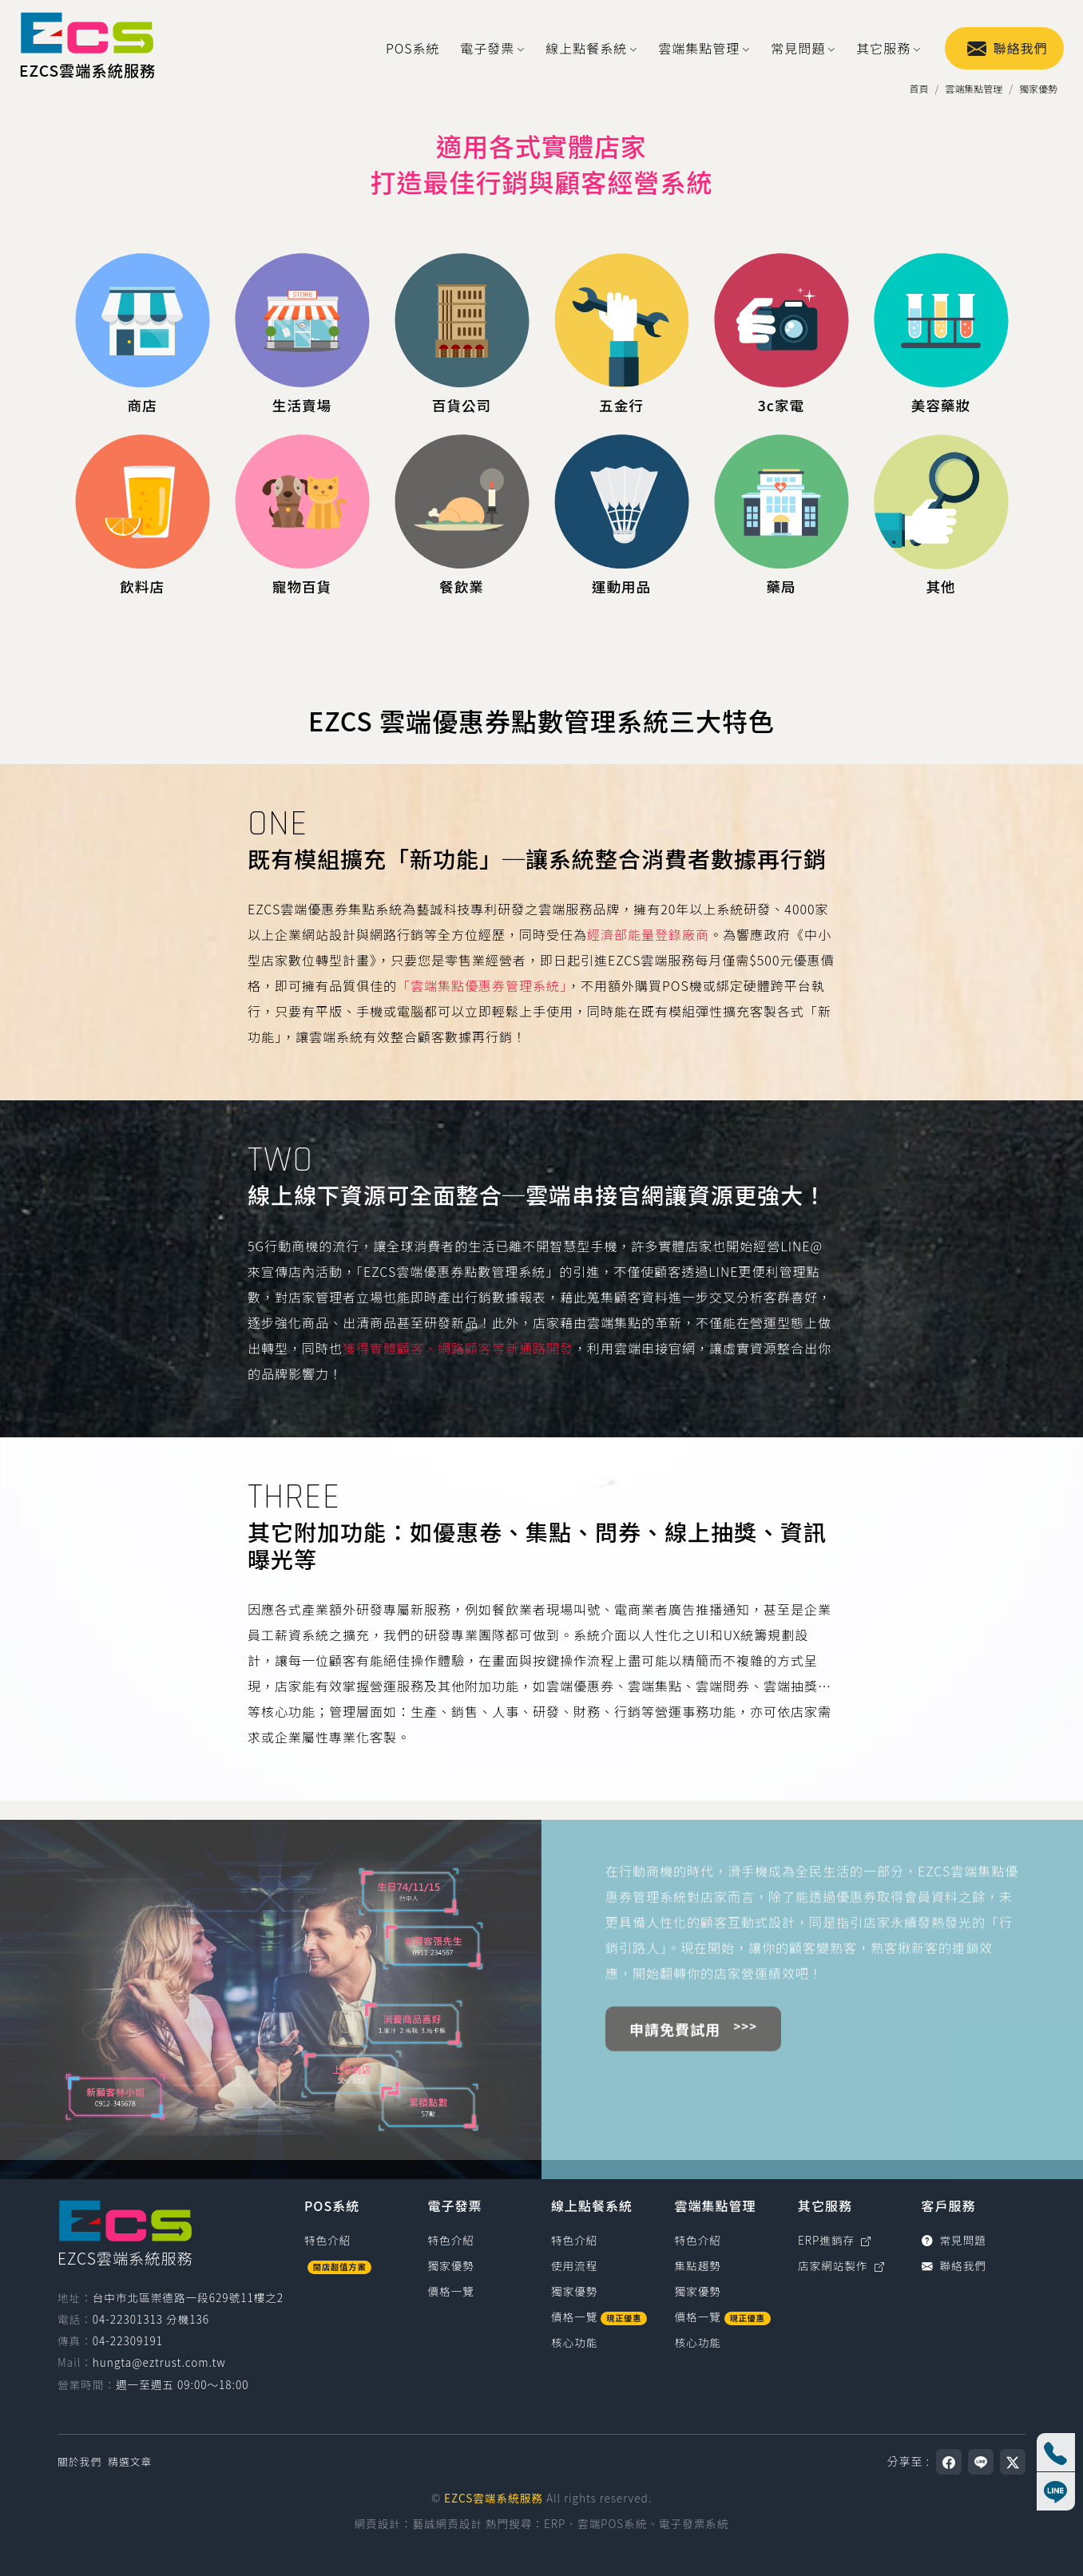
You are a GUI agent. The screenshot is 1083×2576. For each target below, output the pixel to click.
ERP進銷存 (834, 2240)
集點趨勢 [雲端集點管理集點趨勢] (698, 2265)
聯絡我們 (1007, 48)
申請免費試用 (674, 2069)
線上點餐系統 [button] (586, 47)
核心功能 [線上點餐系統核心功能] (574, 2342)
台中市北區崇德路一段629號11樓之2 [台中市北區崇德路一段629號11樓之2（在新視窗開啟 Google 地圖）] (188, 2297)
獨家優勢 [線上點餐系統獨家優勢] (574, 2291)
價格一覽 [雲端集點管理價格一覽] (723, 2316)
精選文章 (130, 2461)
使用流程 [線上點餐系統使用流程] (574, 2265)
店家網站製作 (841, 2265)
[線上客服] (1056, 2491)
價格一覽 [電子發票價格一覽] (451, 2291)
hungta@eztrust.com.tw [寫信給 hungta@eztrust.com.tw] (159, 2362)
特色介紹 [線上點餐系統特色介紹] (574, 2240)
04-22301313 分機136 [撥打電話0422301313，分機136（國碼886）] (151, 2319)
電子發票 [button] (487, 47)
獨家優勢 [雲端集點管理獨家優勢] (698, 2291)
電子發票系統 (694, 2523)
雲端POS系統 (612, 2523)
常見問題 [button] (798, 47)
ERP (554, 2523)
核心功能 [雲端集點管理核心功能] (698, 2342)
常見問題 (954, 2240)
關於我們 (79, 2461)
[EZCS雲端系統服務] (87, 48)
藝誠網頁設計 (447, 2523)
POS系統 (413, 47)
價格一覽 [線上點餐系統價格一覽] (599, 2316)
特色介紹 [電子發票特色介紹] (451, 2240)
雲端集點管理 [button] (699, 47)
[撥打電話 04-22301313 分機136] (1056, 2452)
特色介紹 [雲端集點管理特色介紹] (698, 2240)
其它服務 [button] (883, 47)
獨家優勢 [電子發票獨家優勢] (451, 2265)
